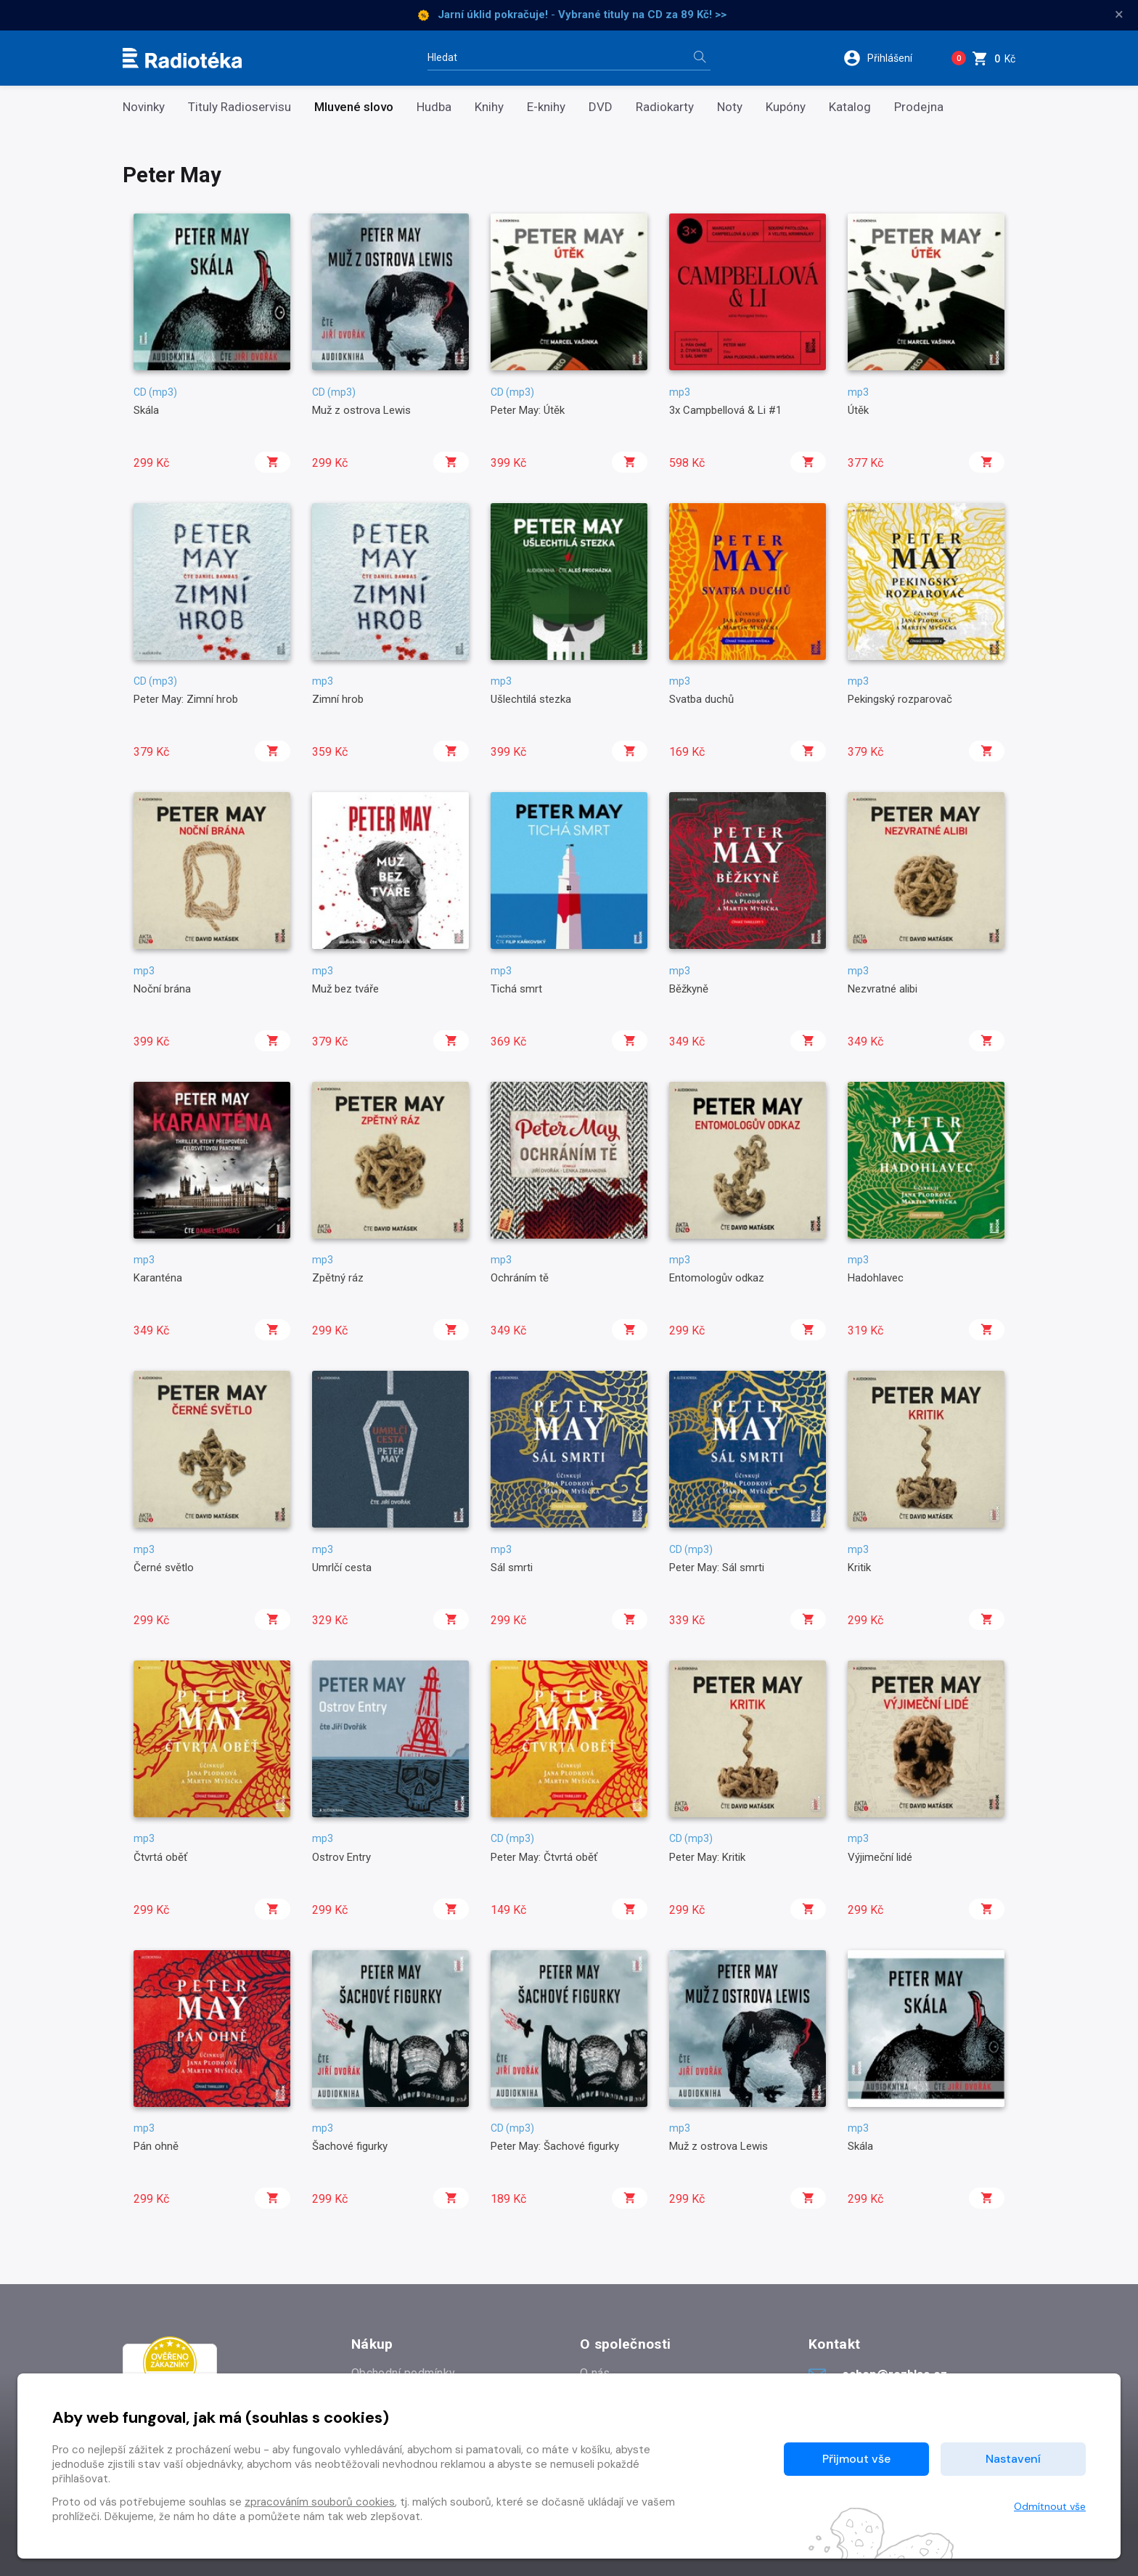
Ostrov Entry (341, 1857)
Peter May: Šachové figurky (555, 2146)
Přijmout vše (856, 2458)
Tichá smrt (516, 988)
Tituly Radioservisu (239, 107)
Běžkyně (688, 988)
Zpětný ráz (338, 1277)
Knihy (489, 107)
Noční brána (162, 988)
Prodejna (918, 107)
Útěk (858, 410)
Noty (729, 107)
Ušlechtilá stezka (531, 699)
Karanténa (158, 1277)
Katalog (850, 107)
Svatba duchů (701, 699)
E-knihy (546, 107)
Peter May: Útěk (528, 410)
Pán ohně (156, 2146)
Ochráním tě (520, 1277)
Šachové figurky (350, 2146)
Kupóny (786, 107)
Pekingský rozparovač (900, 699)
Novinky (144, 107)
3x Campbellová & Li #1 (725, 410)
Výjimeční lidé (880, 1857)
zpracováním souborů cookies (320, 2502)
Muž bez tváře (345, 988)
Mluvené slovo (353, 107)
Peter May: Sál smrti (716, 1567)
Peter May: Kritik (707, 1857)
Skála (146, 410)
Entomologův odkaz (716, 1277)
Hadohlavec (876, 1277)
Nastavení (1013, 2458)
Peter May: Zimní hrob (186, 699)
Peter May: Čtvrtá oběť (544, 1857)
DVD (601, 107)
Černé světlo (164, 1567)
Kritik (859, 1567)
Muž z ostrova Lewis (361, 410)
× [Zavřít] (1119, 15)
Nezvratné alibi (882, 988)
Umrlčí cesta (342, 1567)
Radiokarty (665, 107)
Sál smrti (512, 1567)
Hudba (434, 107)
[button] (887, 58)
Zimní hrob (338, 699)
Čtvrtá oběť (160, 1857)
